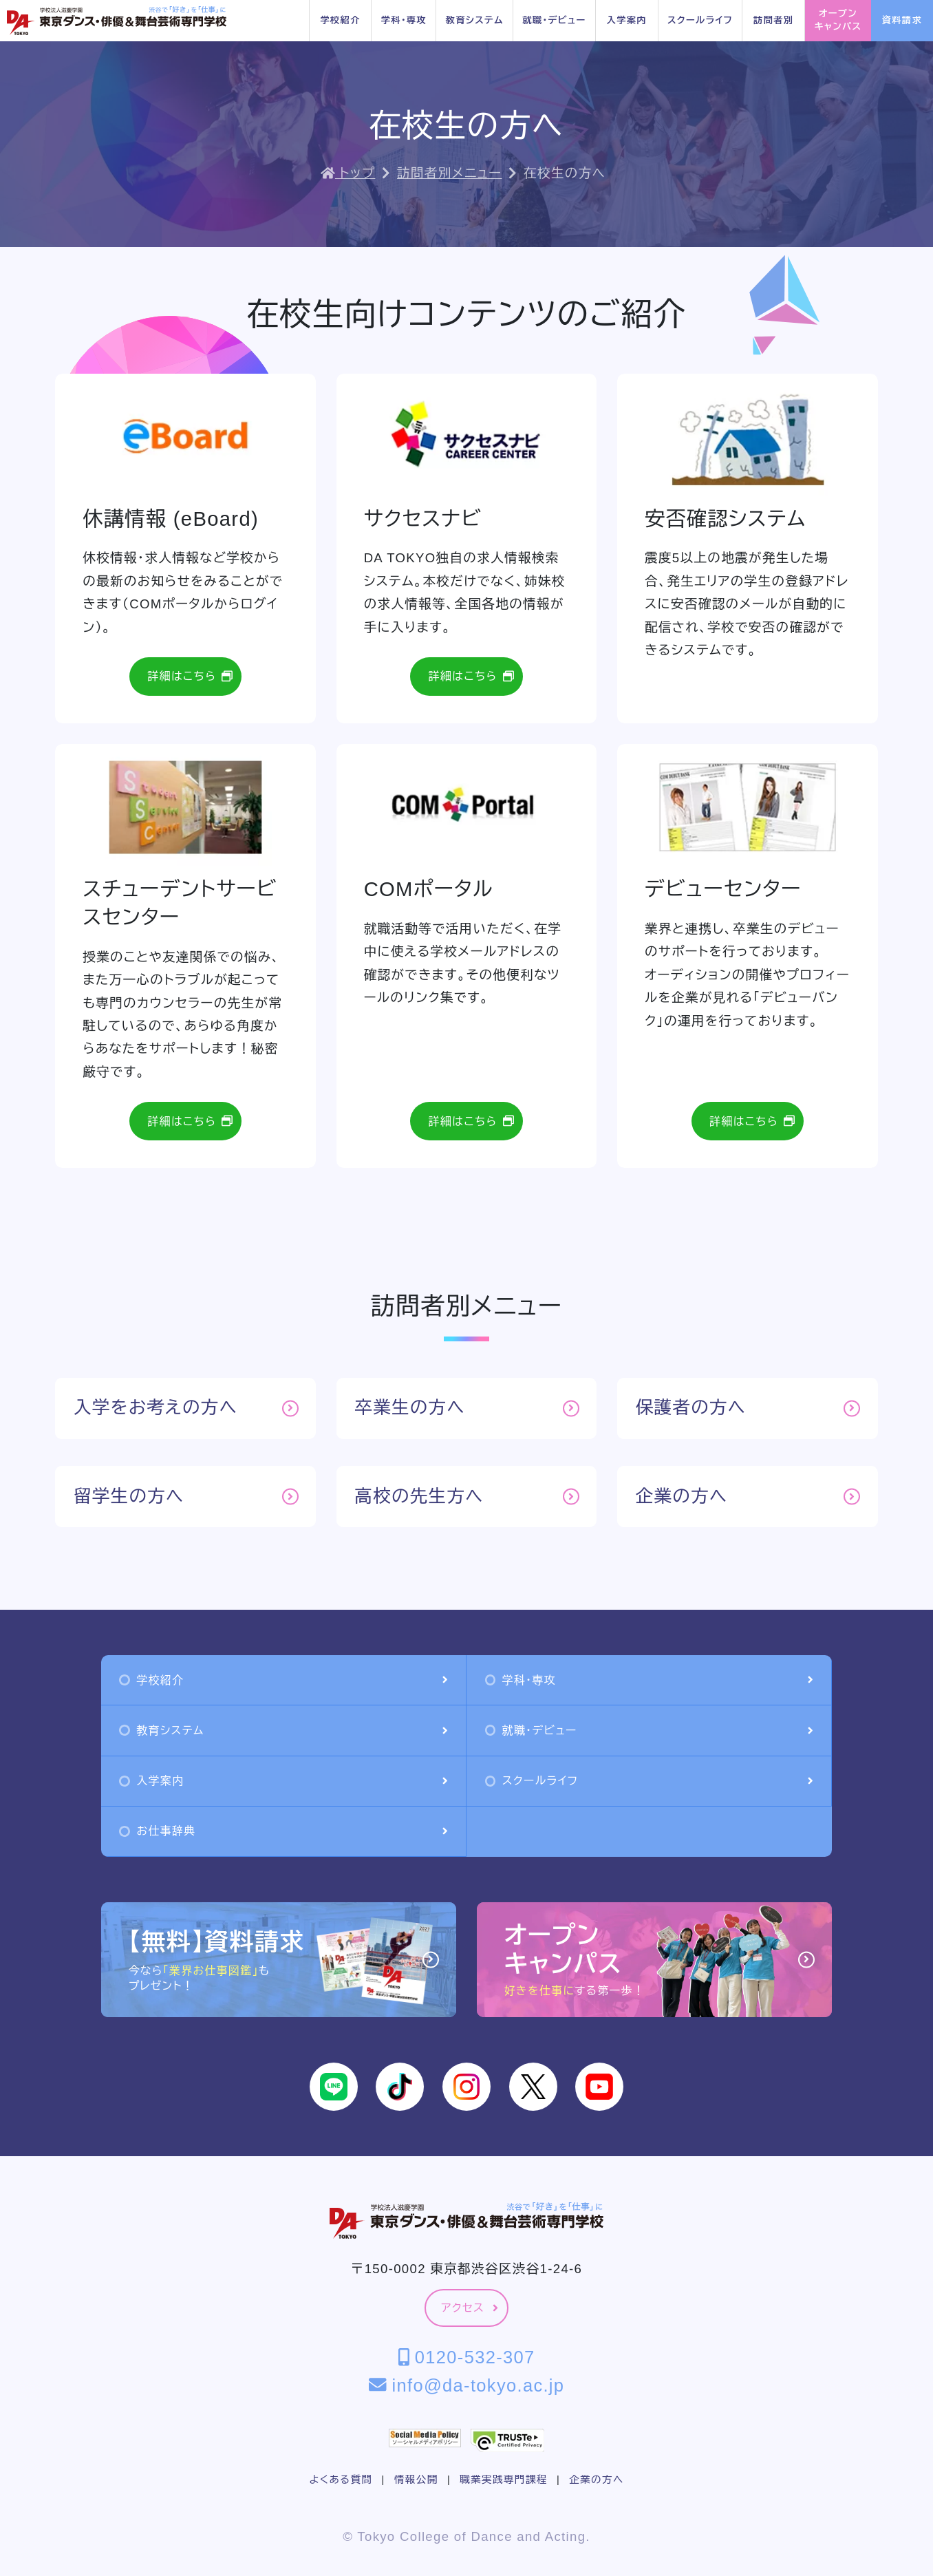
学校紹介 (340, 20)
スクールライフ (700, 20)
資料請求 (902, 20)
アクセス (469, 2307)
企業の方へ (596, 2479)
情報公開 (416, 2479)
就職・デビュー (554, 20)
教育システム (475, 20)
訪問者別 (773, 20)
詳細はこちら (190, 676)
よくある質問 (340, 2479)
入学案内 (627, 20)
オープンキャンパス (837, 20)
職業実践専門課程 (503, 2479)
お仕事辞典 (283, 1831)
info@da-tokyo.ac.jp (467, 2385)
